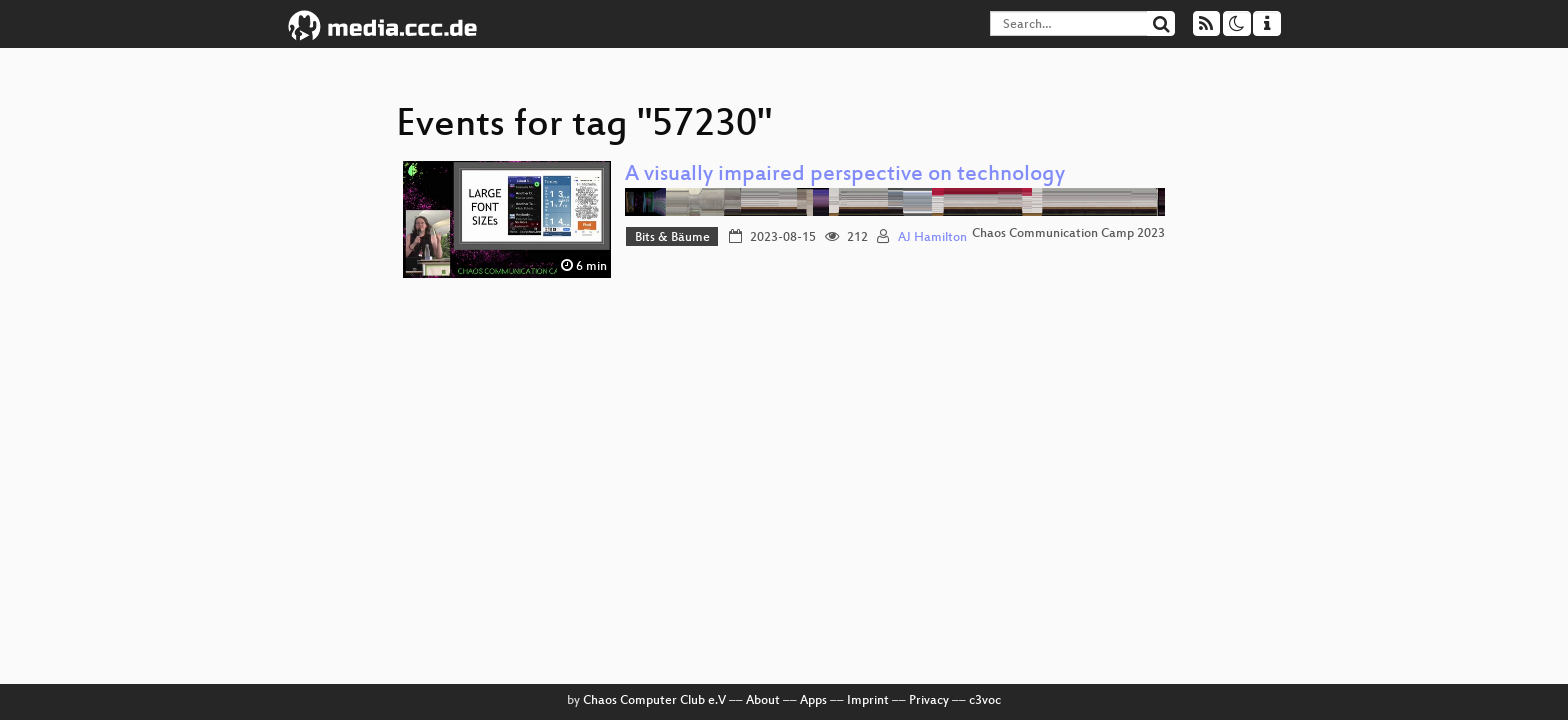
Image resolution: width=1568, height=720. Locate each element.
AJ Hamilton (932, 238)
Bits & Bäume (672, 238)
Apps (813, 701)
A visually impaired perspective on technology (845, 175)
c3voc (985, 701)
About (763, 701)
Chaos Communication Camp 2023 (1068, 234)
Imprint (868, 701)
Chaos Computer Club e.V (654, 701)
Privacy (929, 701)
